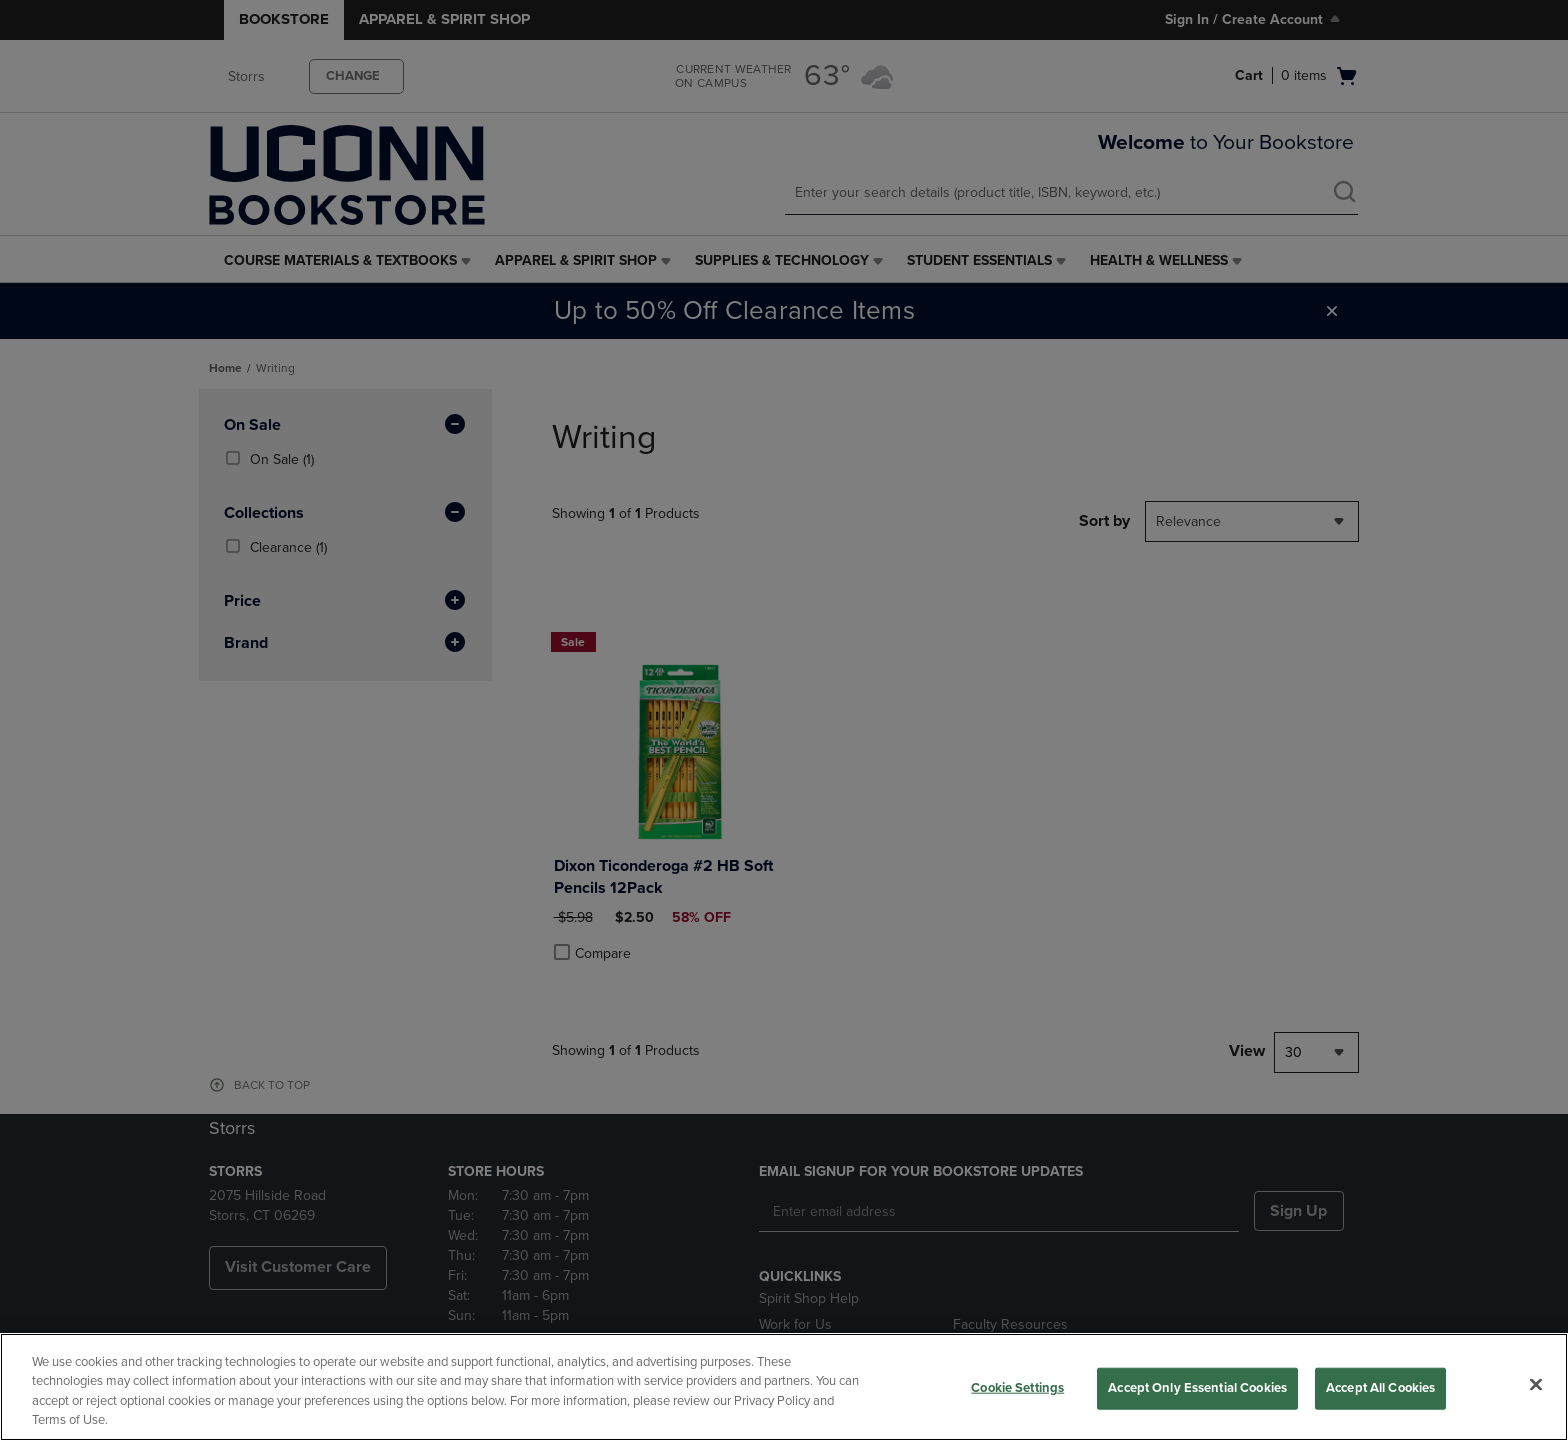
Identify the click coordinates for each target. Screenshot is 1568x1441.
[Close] (1536, 1384)
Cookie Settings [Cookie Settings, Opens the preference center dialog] (1017, 1388)
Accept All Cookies (1380, 1388)
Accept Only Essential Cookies (1197, 1388)
